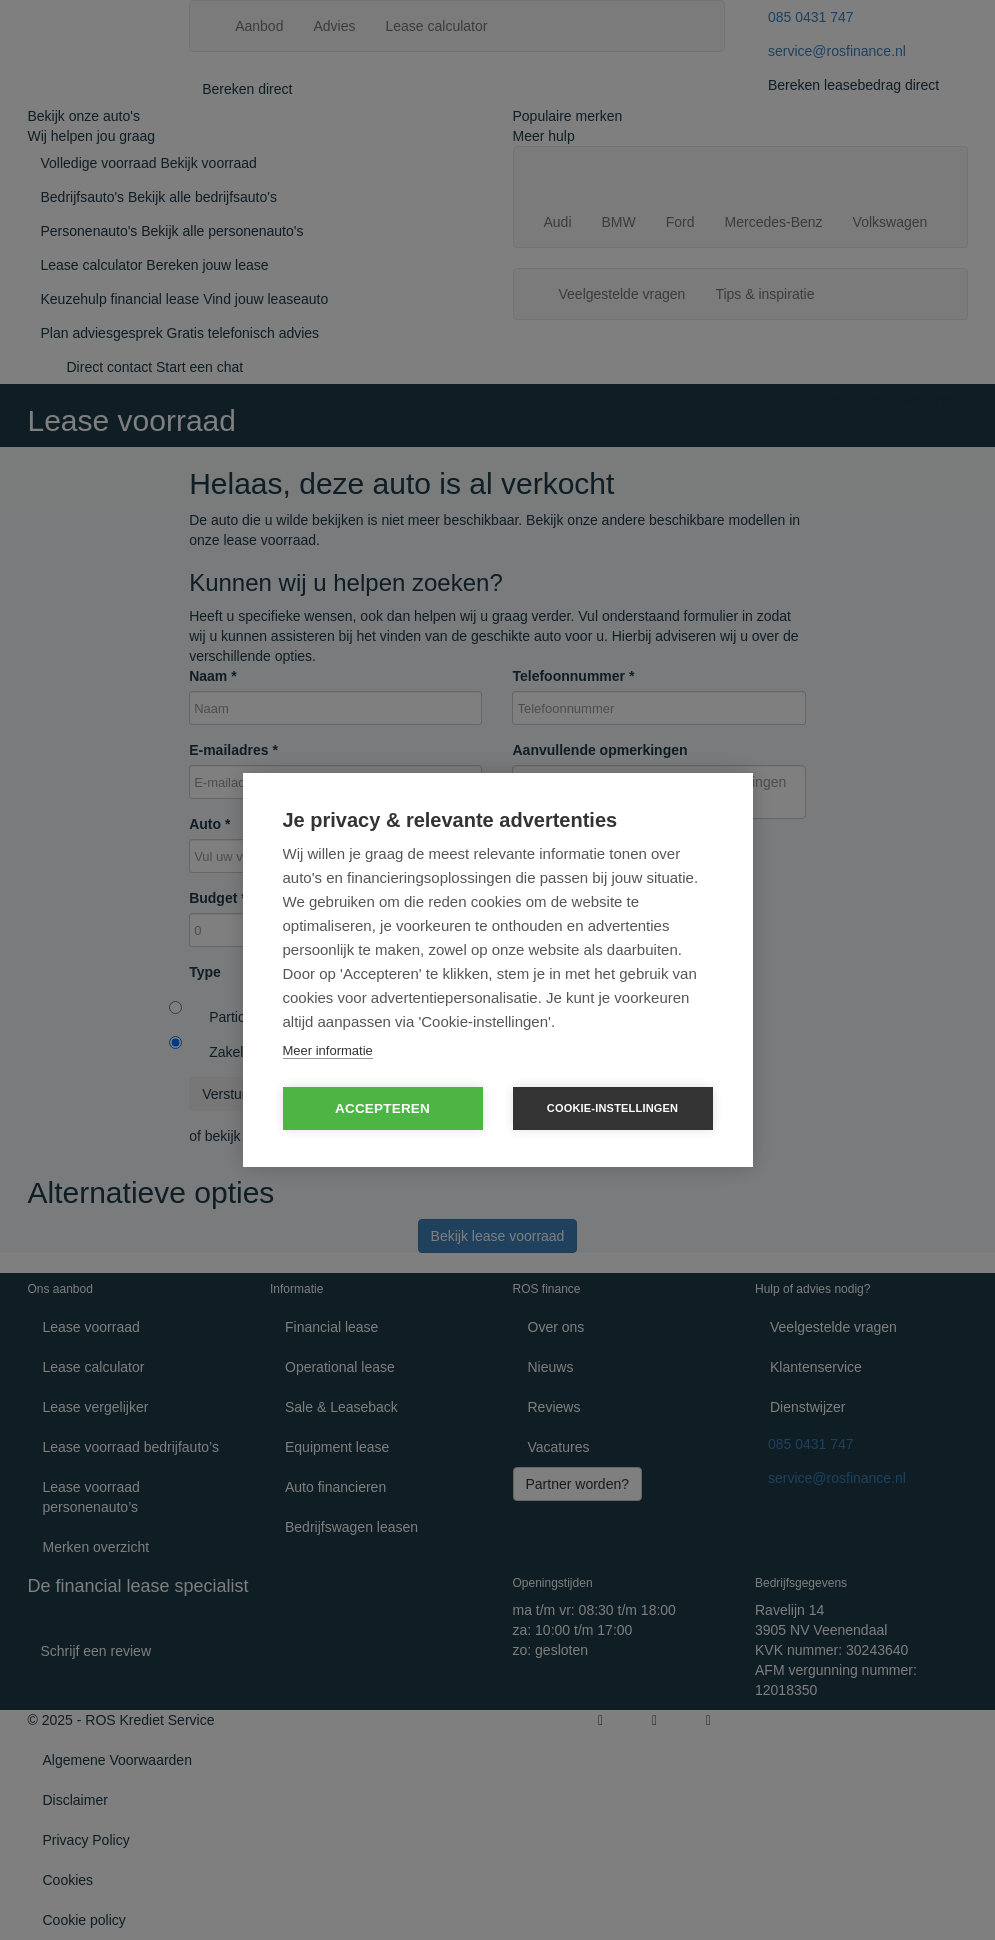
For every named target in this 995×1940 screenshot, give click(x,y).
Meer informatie (328, 1050)
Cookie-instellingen (613, 1108)
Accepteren (382, 1108)
